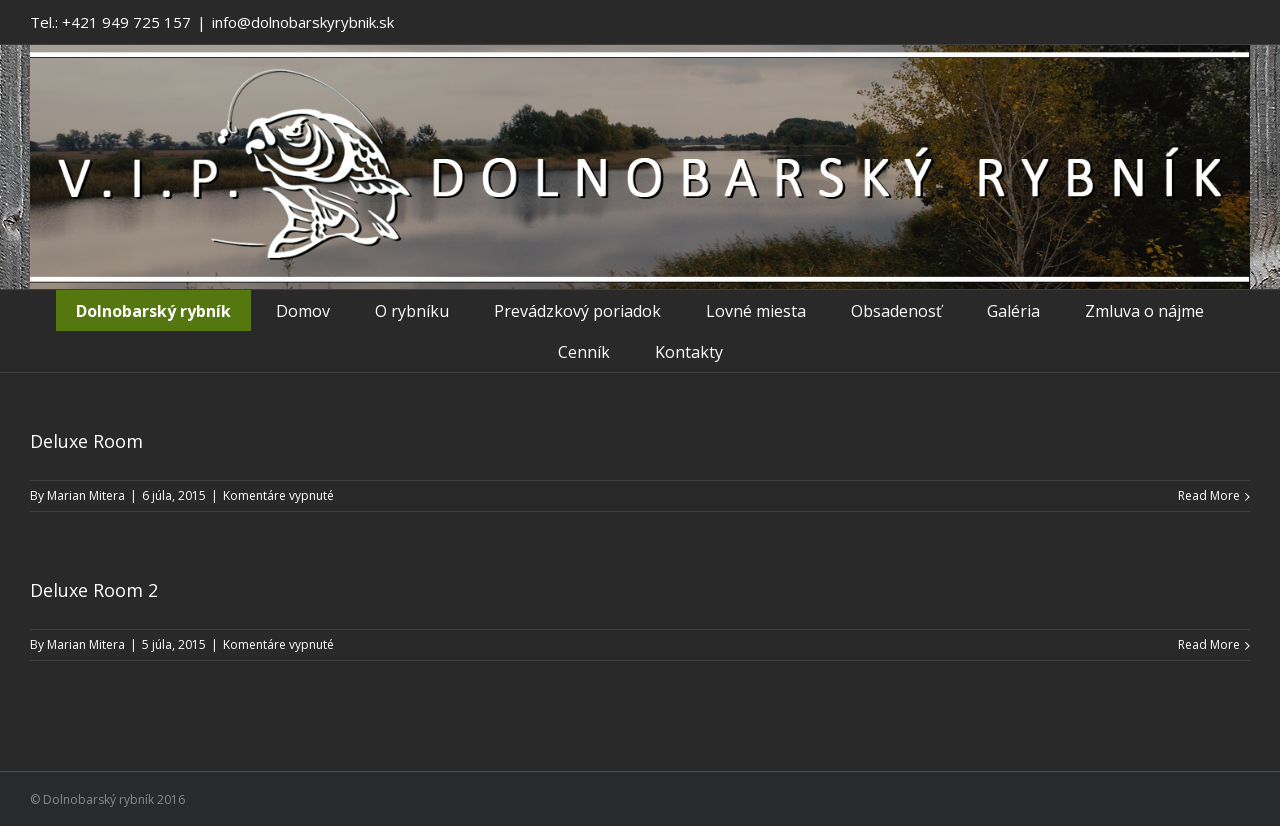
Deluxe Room (86, 441)
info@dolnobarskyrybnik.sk (303, 22)
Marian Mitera (86, 495)
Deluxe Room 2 (94, 590)
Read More (1209, 495)
